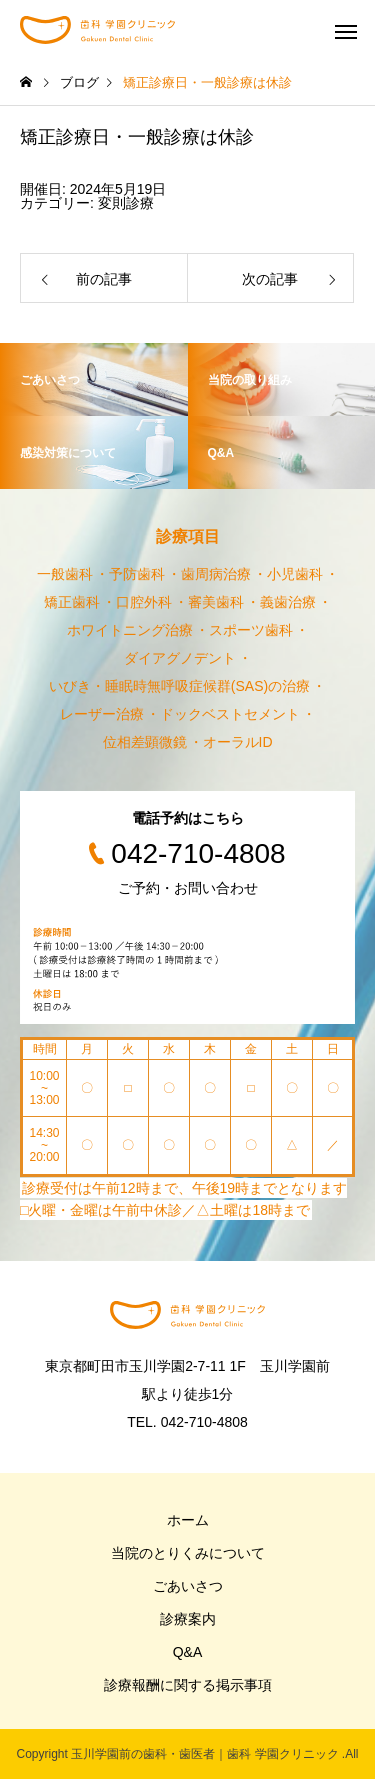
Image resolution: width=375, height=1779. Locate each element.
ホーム (188, 1520)
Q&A (188, 1652)
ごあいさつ (188, 1586)
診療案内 (188, 1619)
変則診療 (126, 203)
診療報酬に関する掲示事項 (188, 1685)
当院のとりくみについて (188, 1553)
